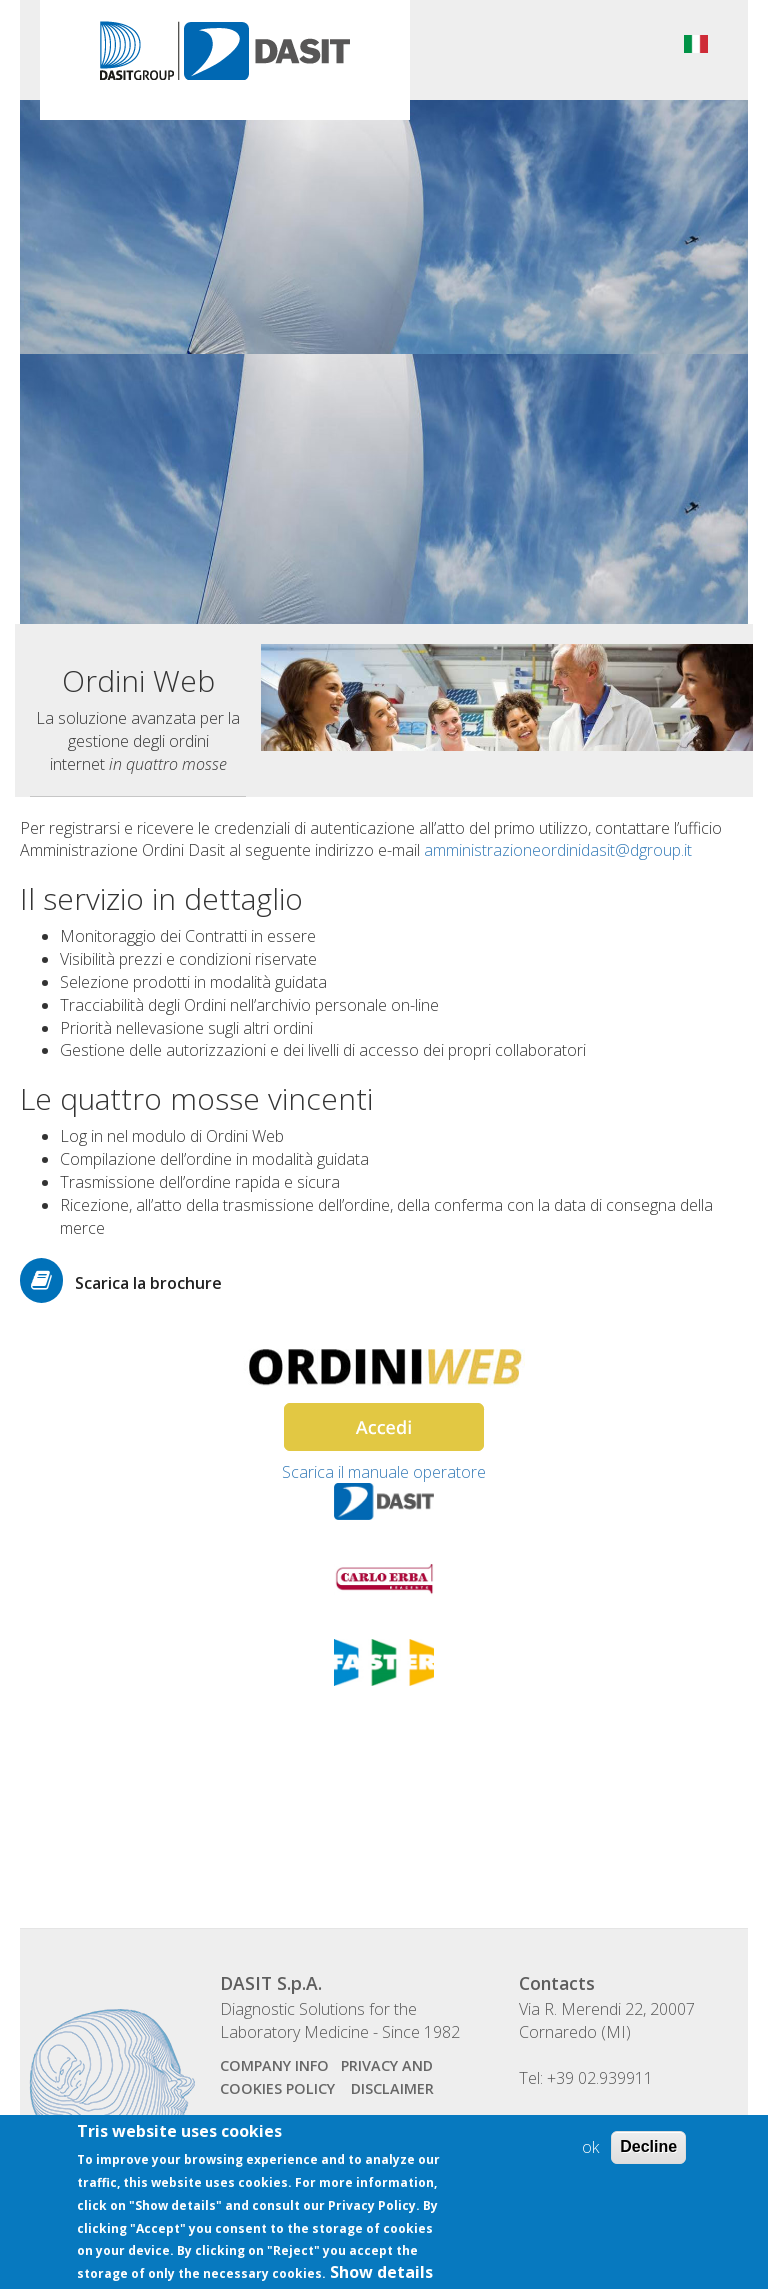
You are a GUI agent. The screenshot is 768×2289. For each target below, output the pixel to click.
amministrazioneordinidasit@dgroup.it (558, 850)
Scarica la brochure (148, 1283)
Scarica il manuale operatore (384, 1472)
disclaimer (392, 2088)
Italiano (696, 44)
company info (274, 2065)
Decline (648, 2158)
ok (590, 2159)
